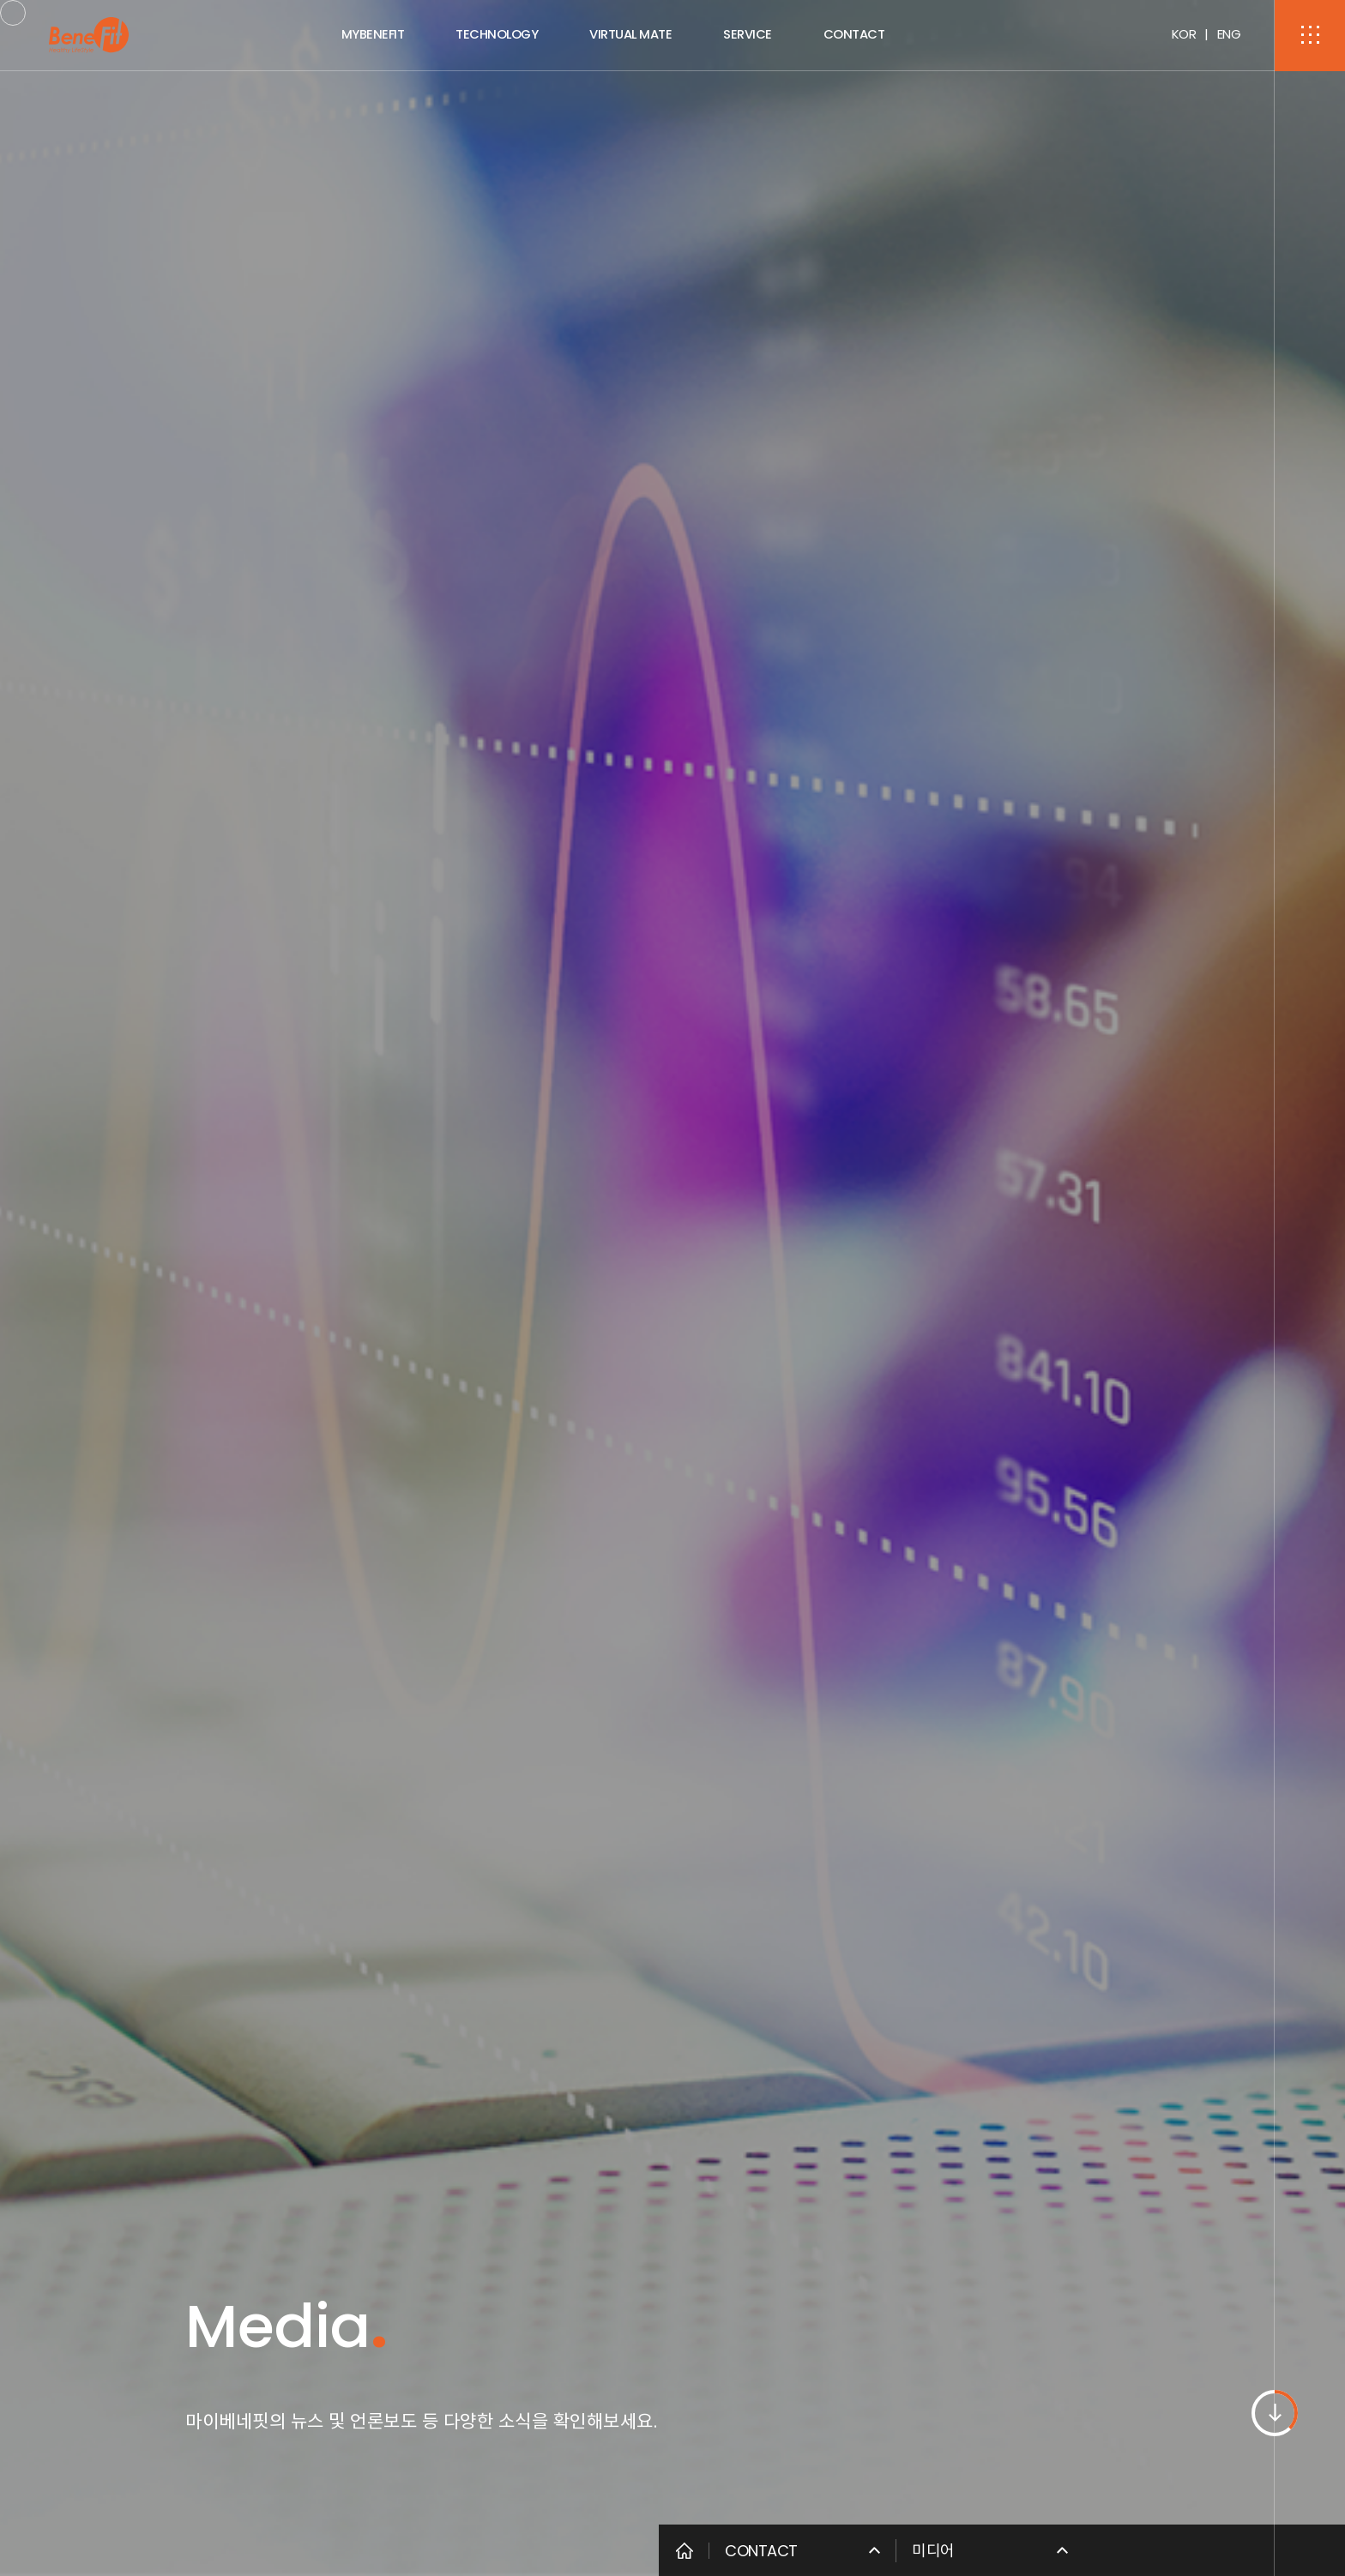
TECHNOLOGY (496, 34)
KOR (1184, 34)
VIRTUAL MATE (630, 34)
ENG (1229, 34)
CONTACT (854, 34)
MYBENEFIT (373, 34)
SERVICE (747, 34)
